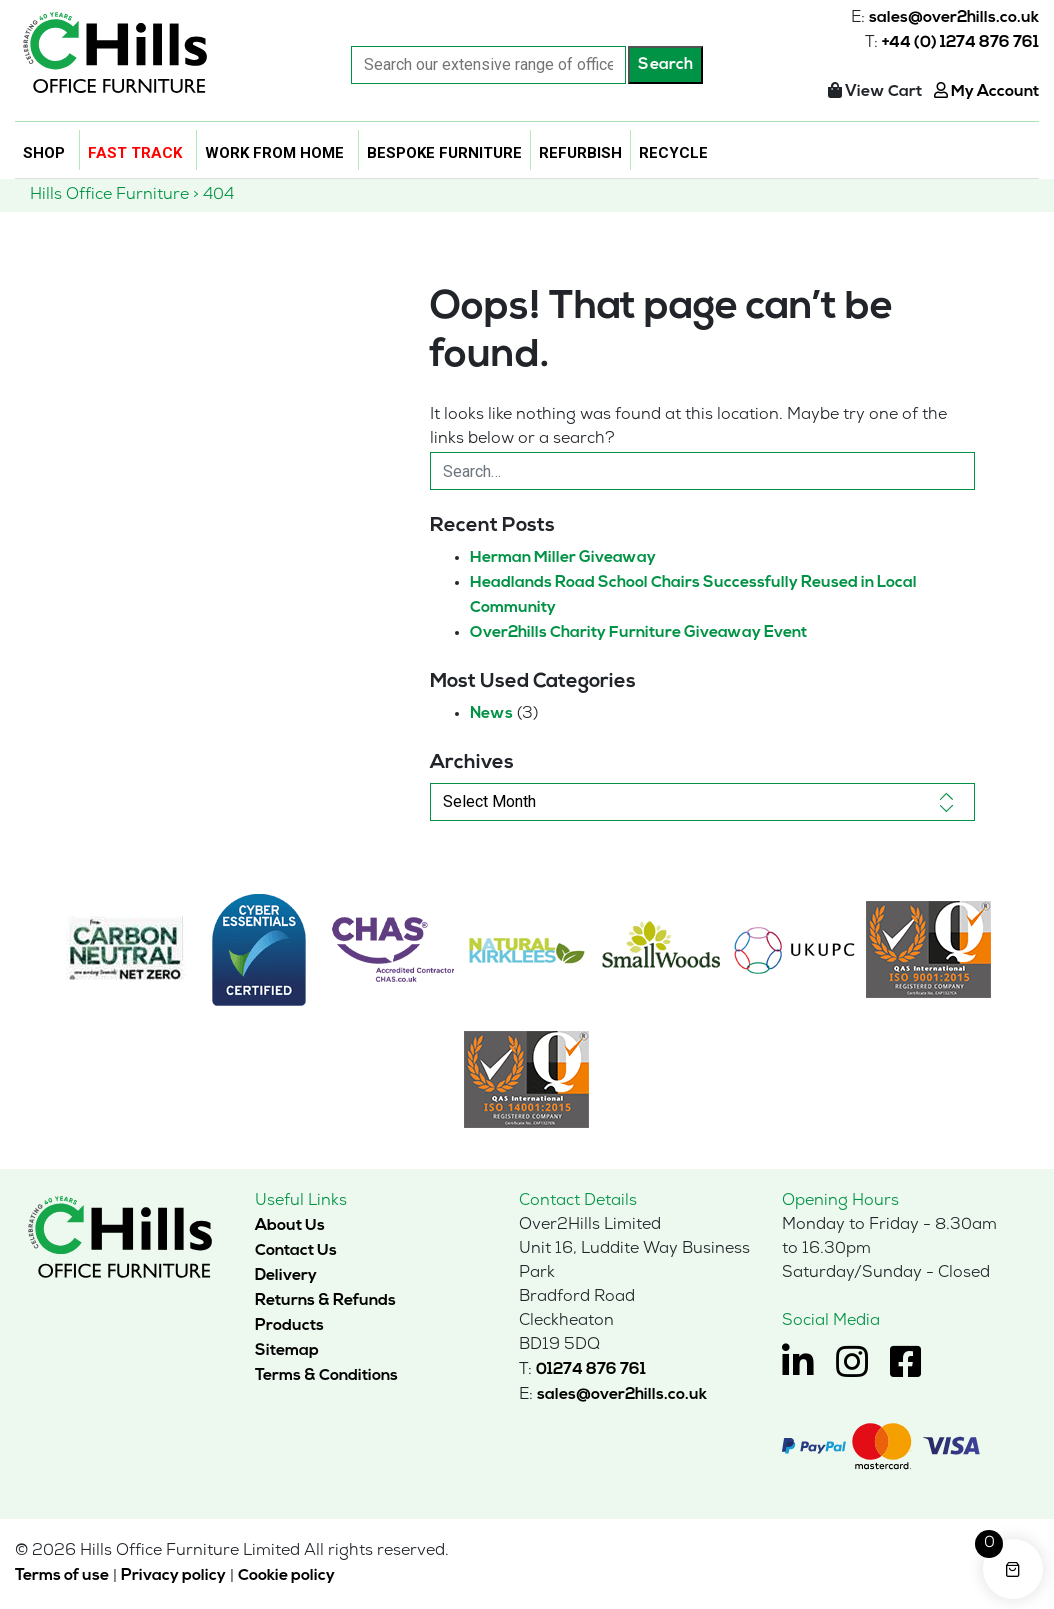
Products (289, 1326)
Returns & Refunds (325, 1301)
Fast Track (135, 153)
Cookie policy (286, 1576)
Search (665, 65)
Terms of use (62, 1576)
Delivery (286, 1276)
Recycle (673, 153)
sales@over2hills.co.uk (954, 18)
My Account (986, 92)
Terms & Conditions (326, 1376)
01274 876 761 (591, 1370)
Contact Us (296, 1251)
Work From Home (274, 153)
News (491, 714)
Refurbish (580, 153)
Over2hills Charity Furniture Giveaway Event (638, 633)
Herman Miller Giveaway (563, 558)
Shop (44, 153)
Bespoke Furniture (444, 153)
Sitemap (287, 1351)
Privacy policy (173, 1576)
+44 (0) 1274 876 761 (960, 43)
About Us (290, 1226)
